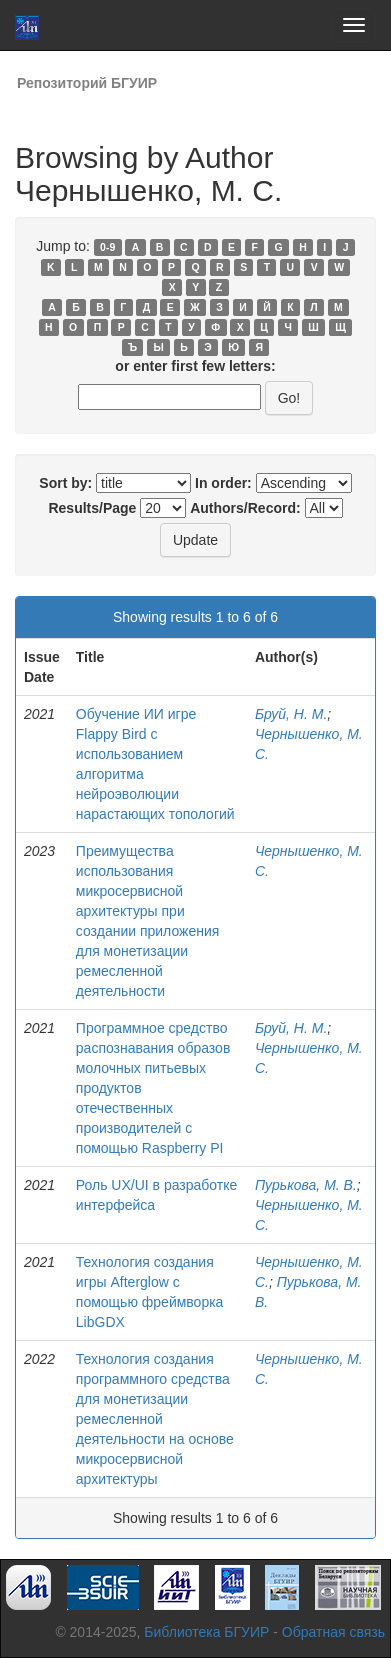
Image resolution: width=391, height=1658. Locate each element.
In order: (223, 483)
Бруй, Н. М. (291, 714)
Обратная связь (333, 1632)
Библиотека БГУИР (206, 1632)
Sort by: (65, 483)
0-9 (107, 247)
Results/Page (92, 508)
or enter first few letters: (195, 366)
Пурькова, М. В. (306, 1185)
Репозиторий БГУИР (87, 83)
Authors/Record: (245, 508)
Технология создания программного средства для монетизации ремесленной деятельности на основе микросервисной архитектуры (155, 1419)
